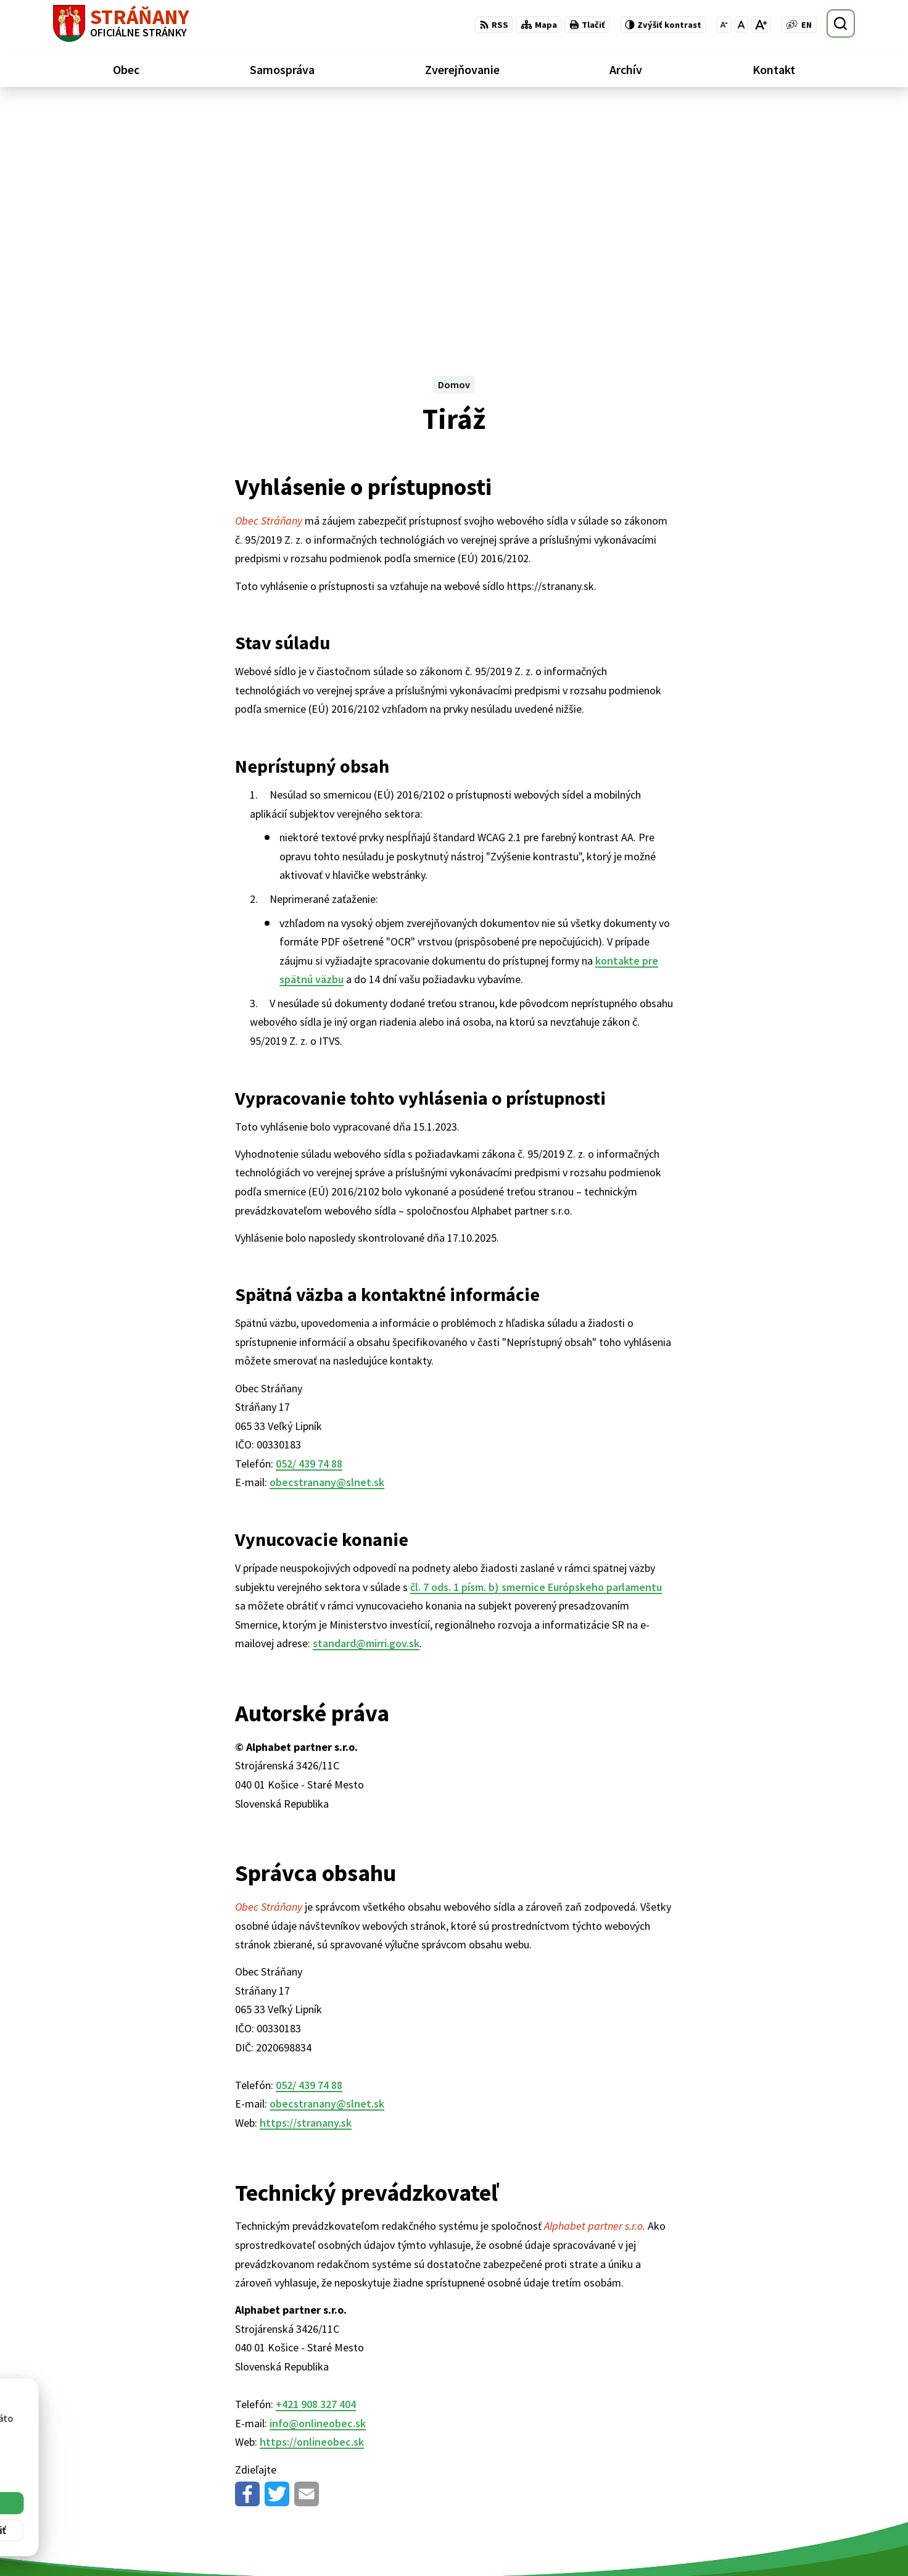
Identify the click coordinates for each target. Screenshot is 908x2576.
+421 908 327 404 (316, 2165)
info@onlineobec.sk (318, 2184)
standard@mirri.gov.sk (366, 1404)
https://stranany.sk (306, 1883)
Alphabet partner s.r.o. (214, 2439)
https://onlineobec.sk (312, 2202)
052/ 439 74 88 (309, 1224)
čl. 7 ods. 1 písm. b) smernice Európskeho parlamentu (536, 1347)
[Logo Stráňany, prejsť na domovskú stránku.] (121, 23)
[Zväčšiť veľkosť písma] (761, 24)
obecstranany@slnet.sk (327, 1243)
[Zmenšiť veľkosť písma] (724, 24)
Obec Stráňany (154, 2451)
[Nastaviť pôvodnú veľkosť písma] (741, 24)
